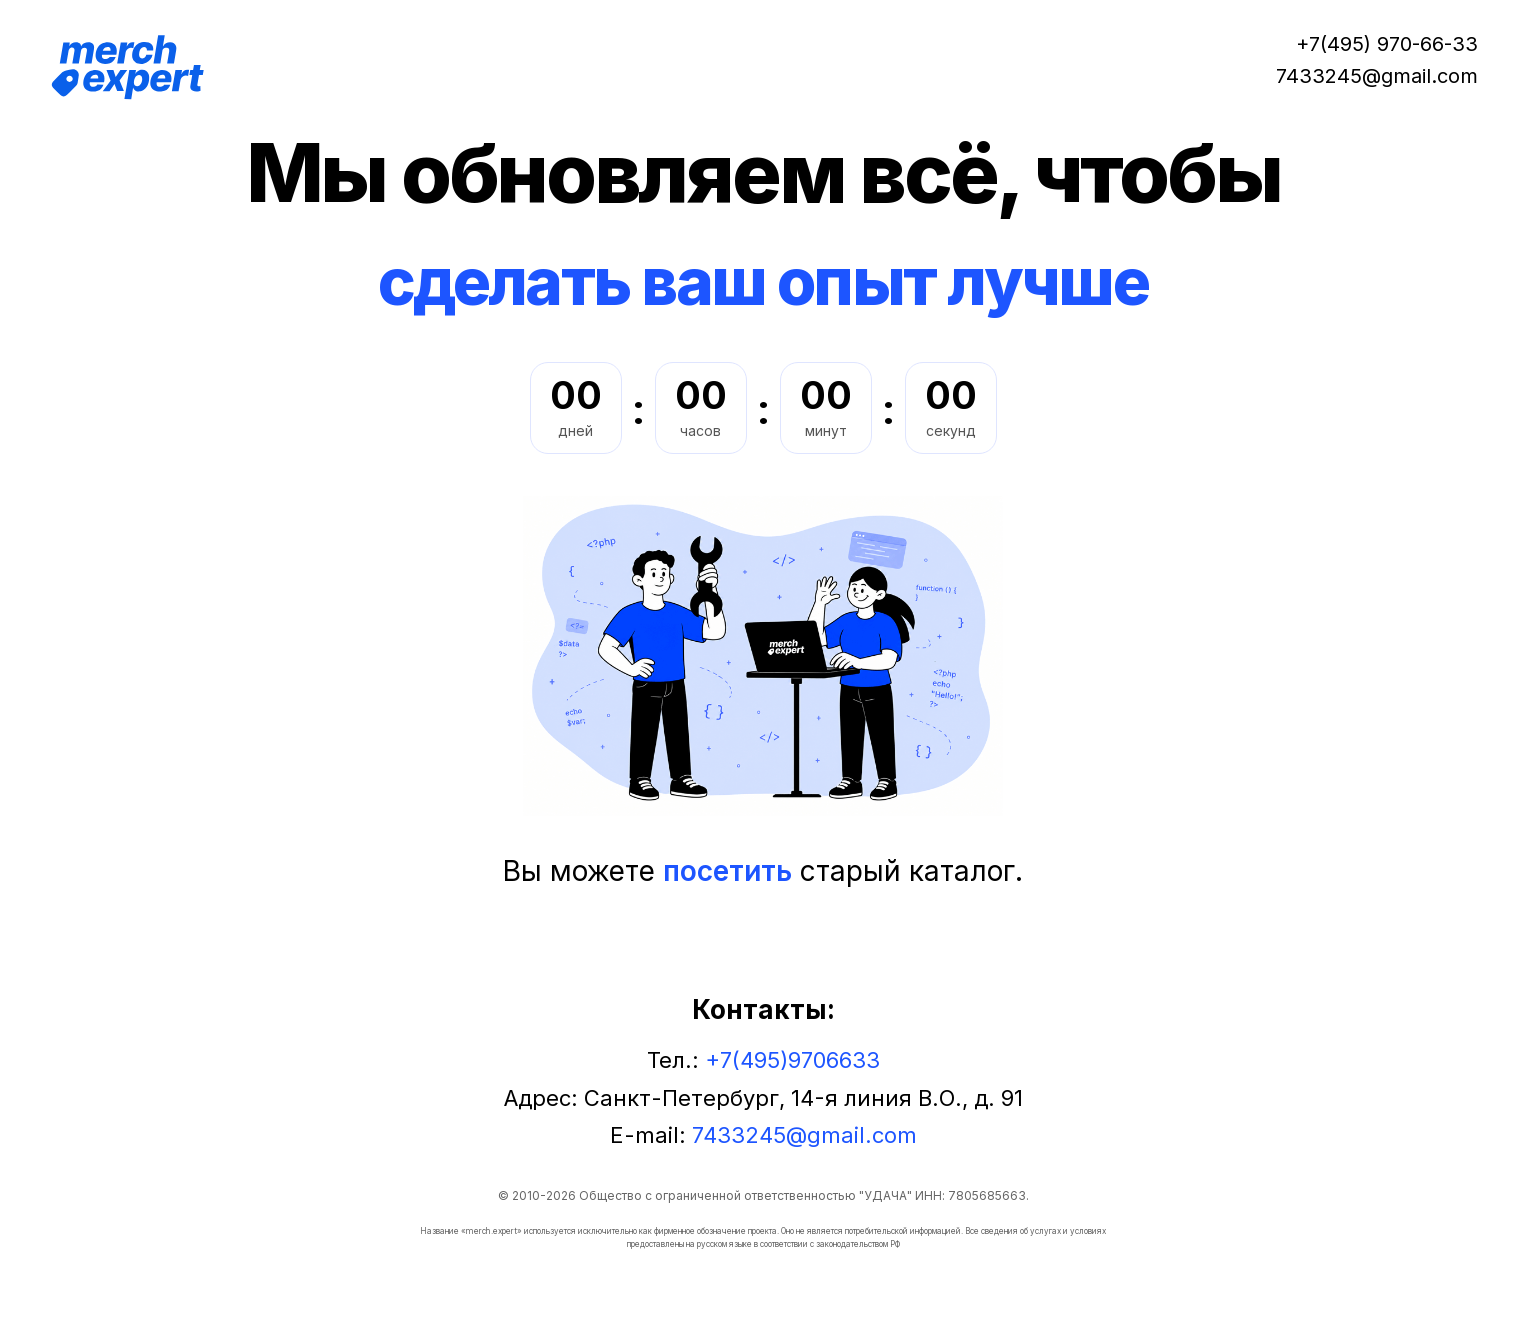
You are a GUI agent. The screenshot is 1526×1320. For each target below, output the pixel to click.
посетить (727, 871)
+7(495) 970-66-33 (1387, 44)
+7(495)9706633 (792, 1060)
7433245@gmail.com (1377, 76)
